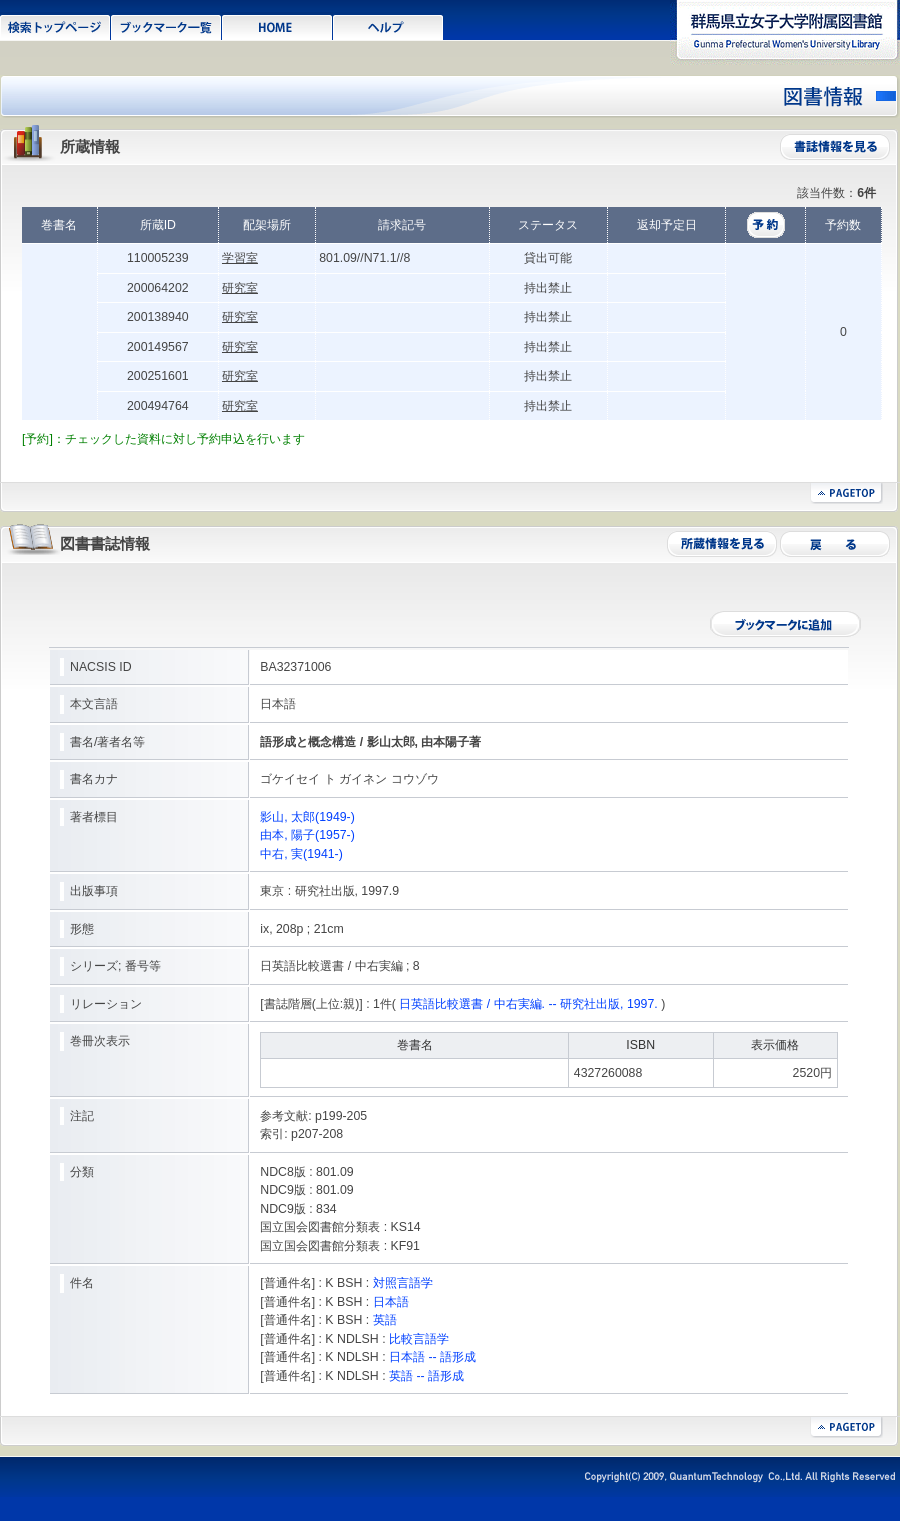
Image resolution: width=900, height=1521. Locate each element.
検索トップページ (55, 26)
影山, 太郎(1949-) (307, 817)
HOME (277, 26)
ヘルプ (388, 26)
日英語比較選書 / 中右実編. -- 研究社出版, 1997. (528, 1004)
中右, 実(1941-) (301, 854)
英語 (385, 1320)
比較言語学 (419, 1339)
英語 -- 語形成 (426, 1376)
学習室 (240, 258)
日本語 (391, 1302)
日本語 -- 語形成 (432, 1357)
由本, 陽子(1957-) (307, 835)
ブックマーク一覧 (166, 26)
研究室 (240, 288)
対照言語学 (403, 1283)
